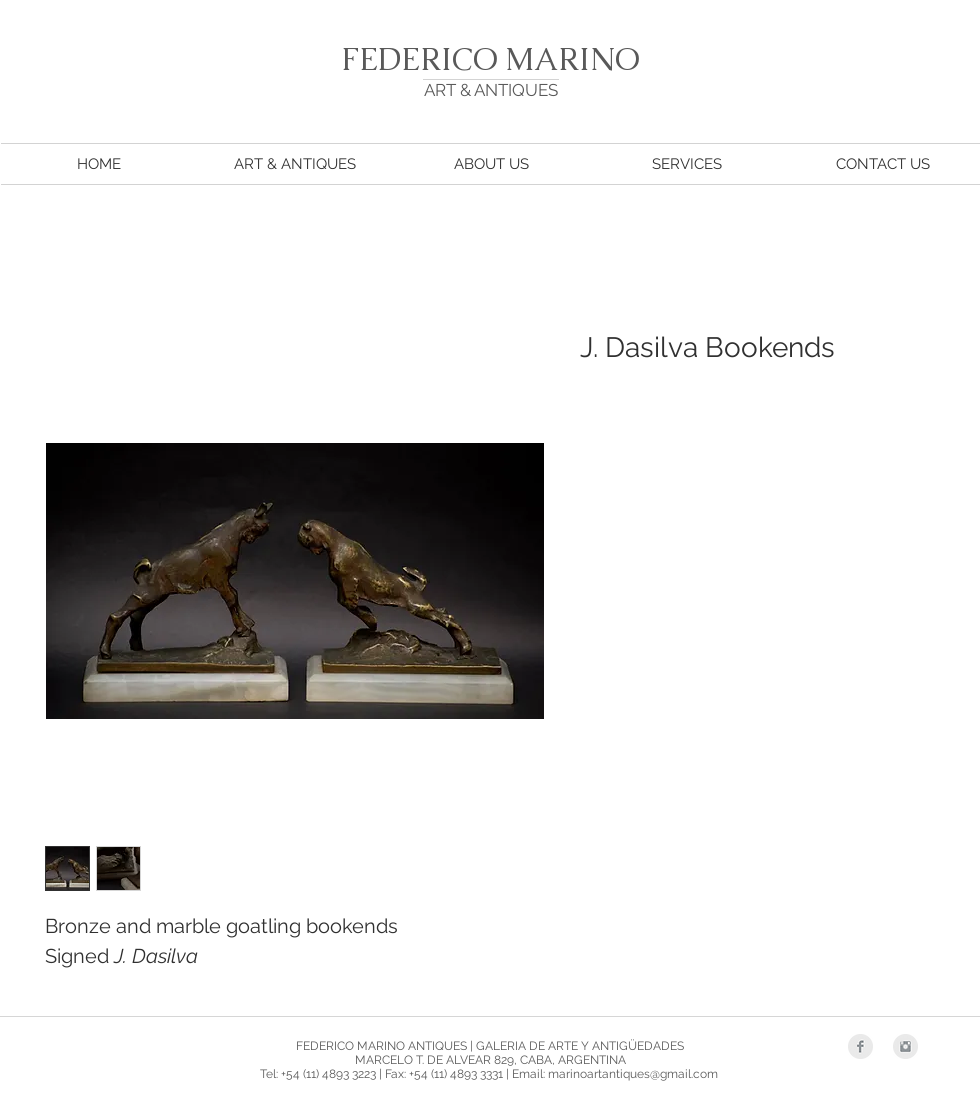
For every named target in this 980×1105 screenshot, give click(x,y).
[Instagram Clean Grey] (905, 1046)
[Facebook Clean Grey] (860, 1046)
